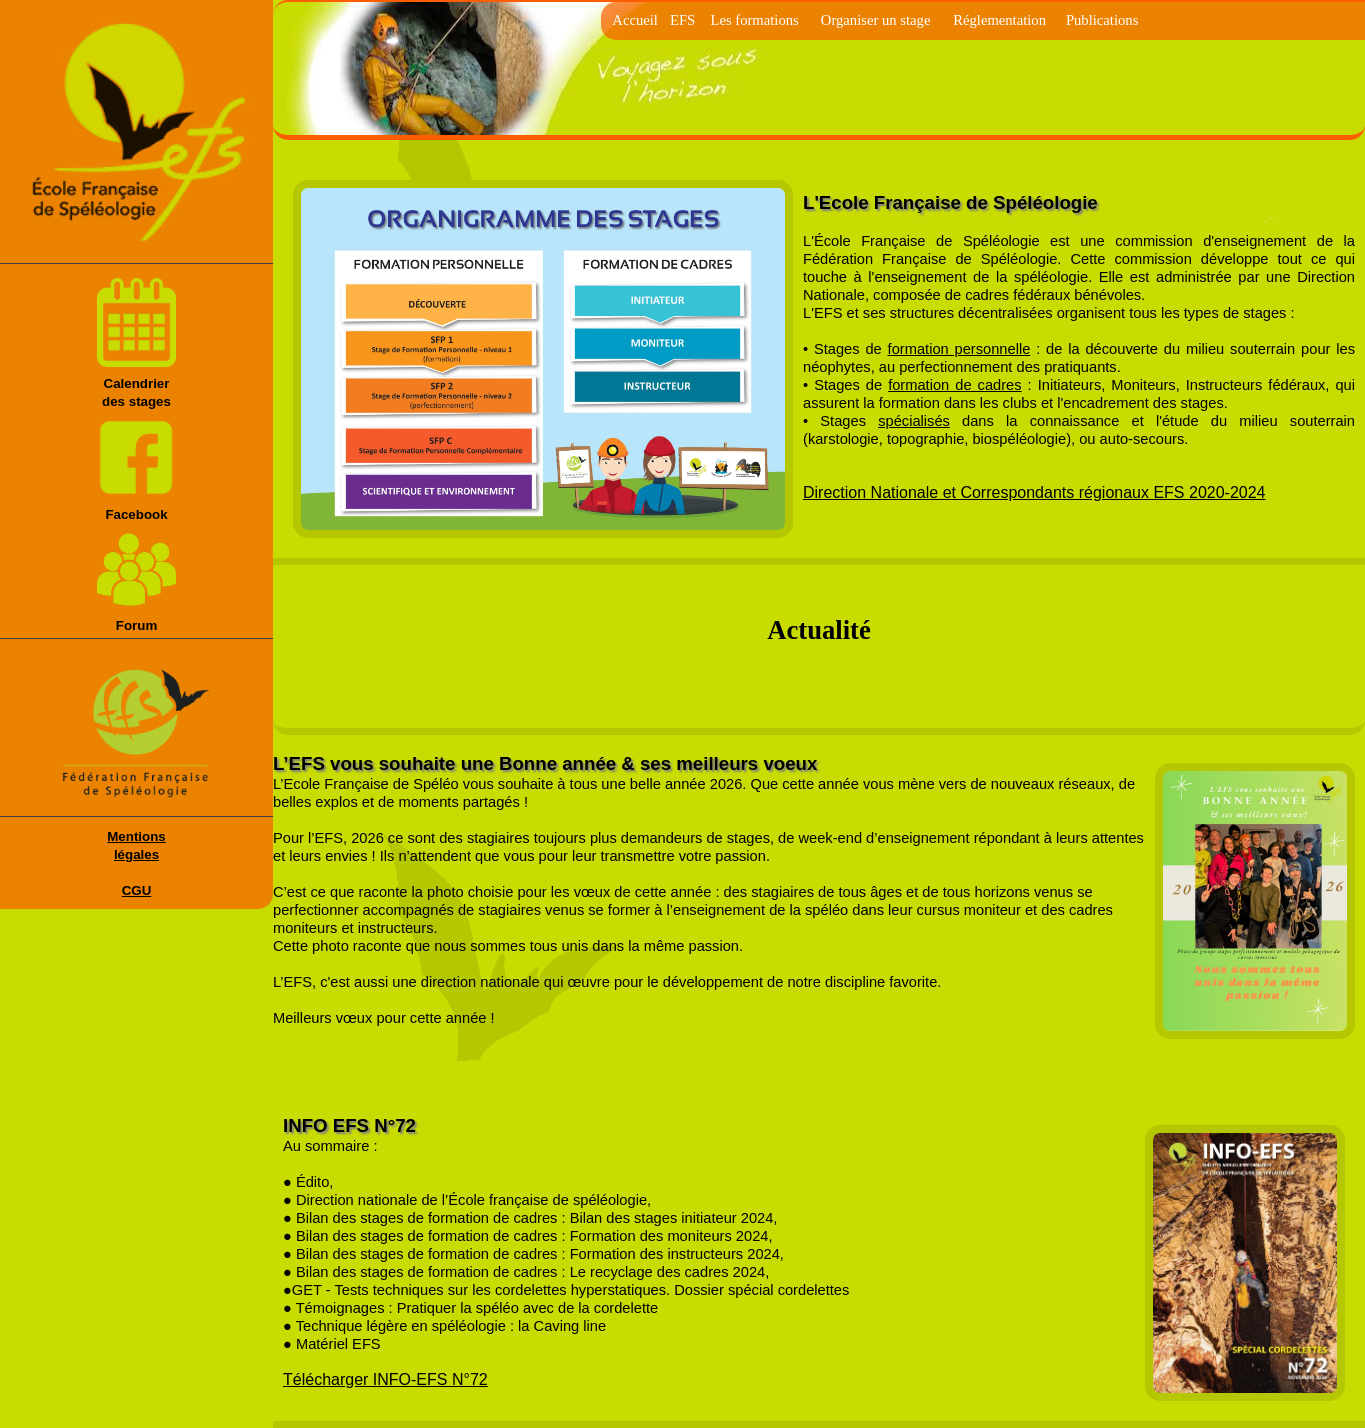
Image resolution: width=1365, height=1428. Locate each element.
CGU (137, 890)
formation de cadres (954, 385)
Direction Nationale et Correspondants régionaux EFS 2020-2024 (1034, 492)
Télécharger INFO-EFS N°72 (385, 1379)
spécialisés (914, 421)
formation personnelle (959, 349)
